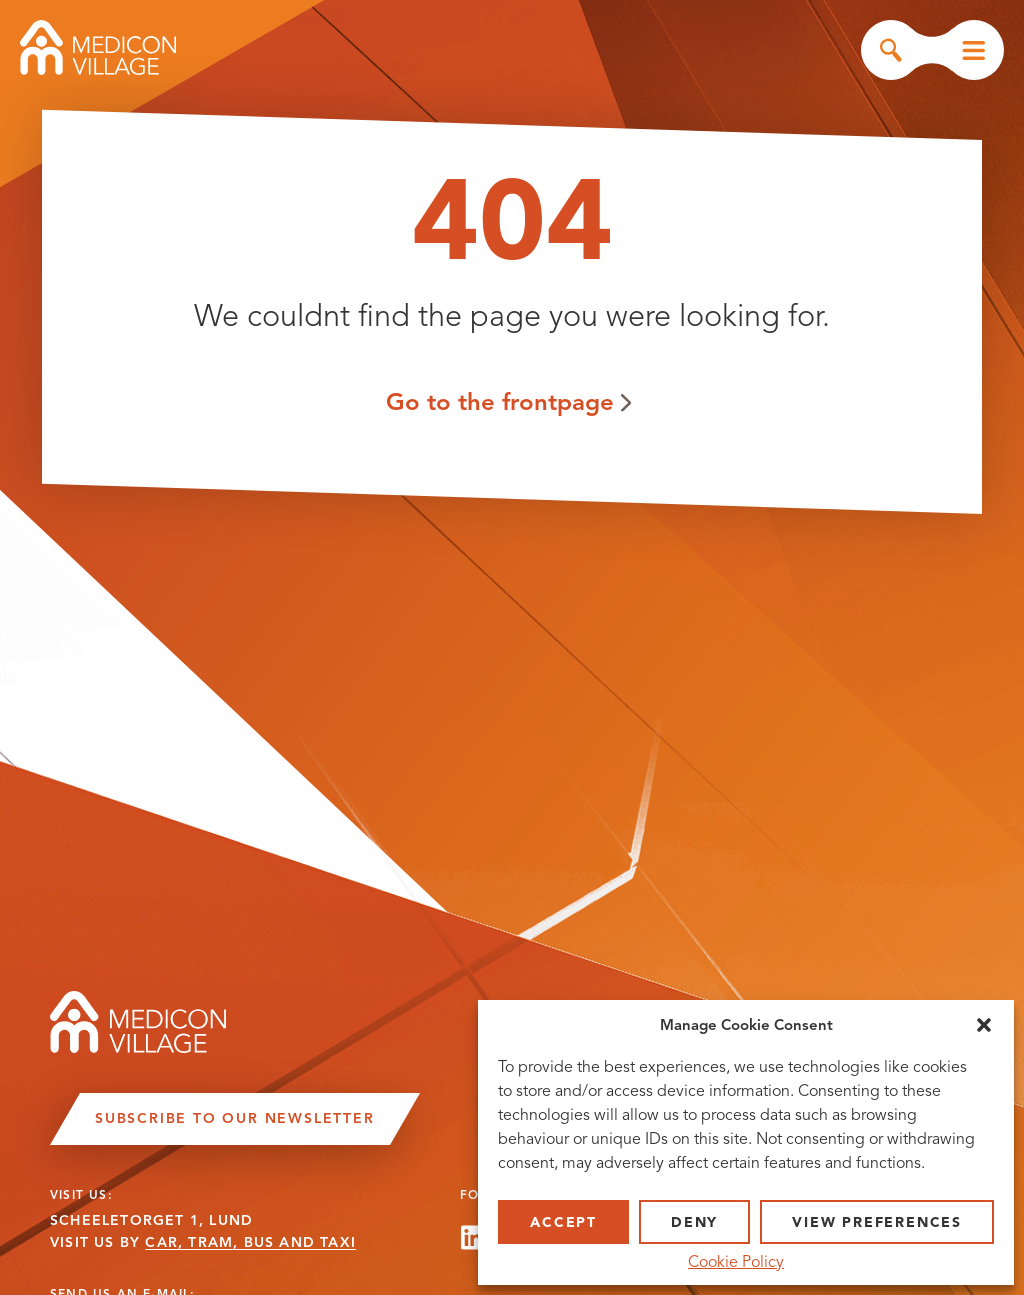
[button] (984, 1025)
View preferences (877, 1222)
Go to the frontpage (500, 401)
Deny (694, 1222)
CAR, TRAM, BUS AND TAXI (250, 1242)
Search (891, 50)
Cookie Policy (736, 1262)
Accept (563, 1222)
